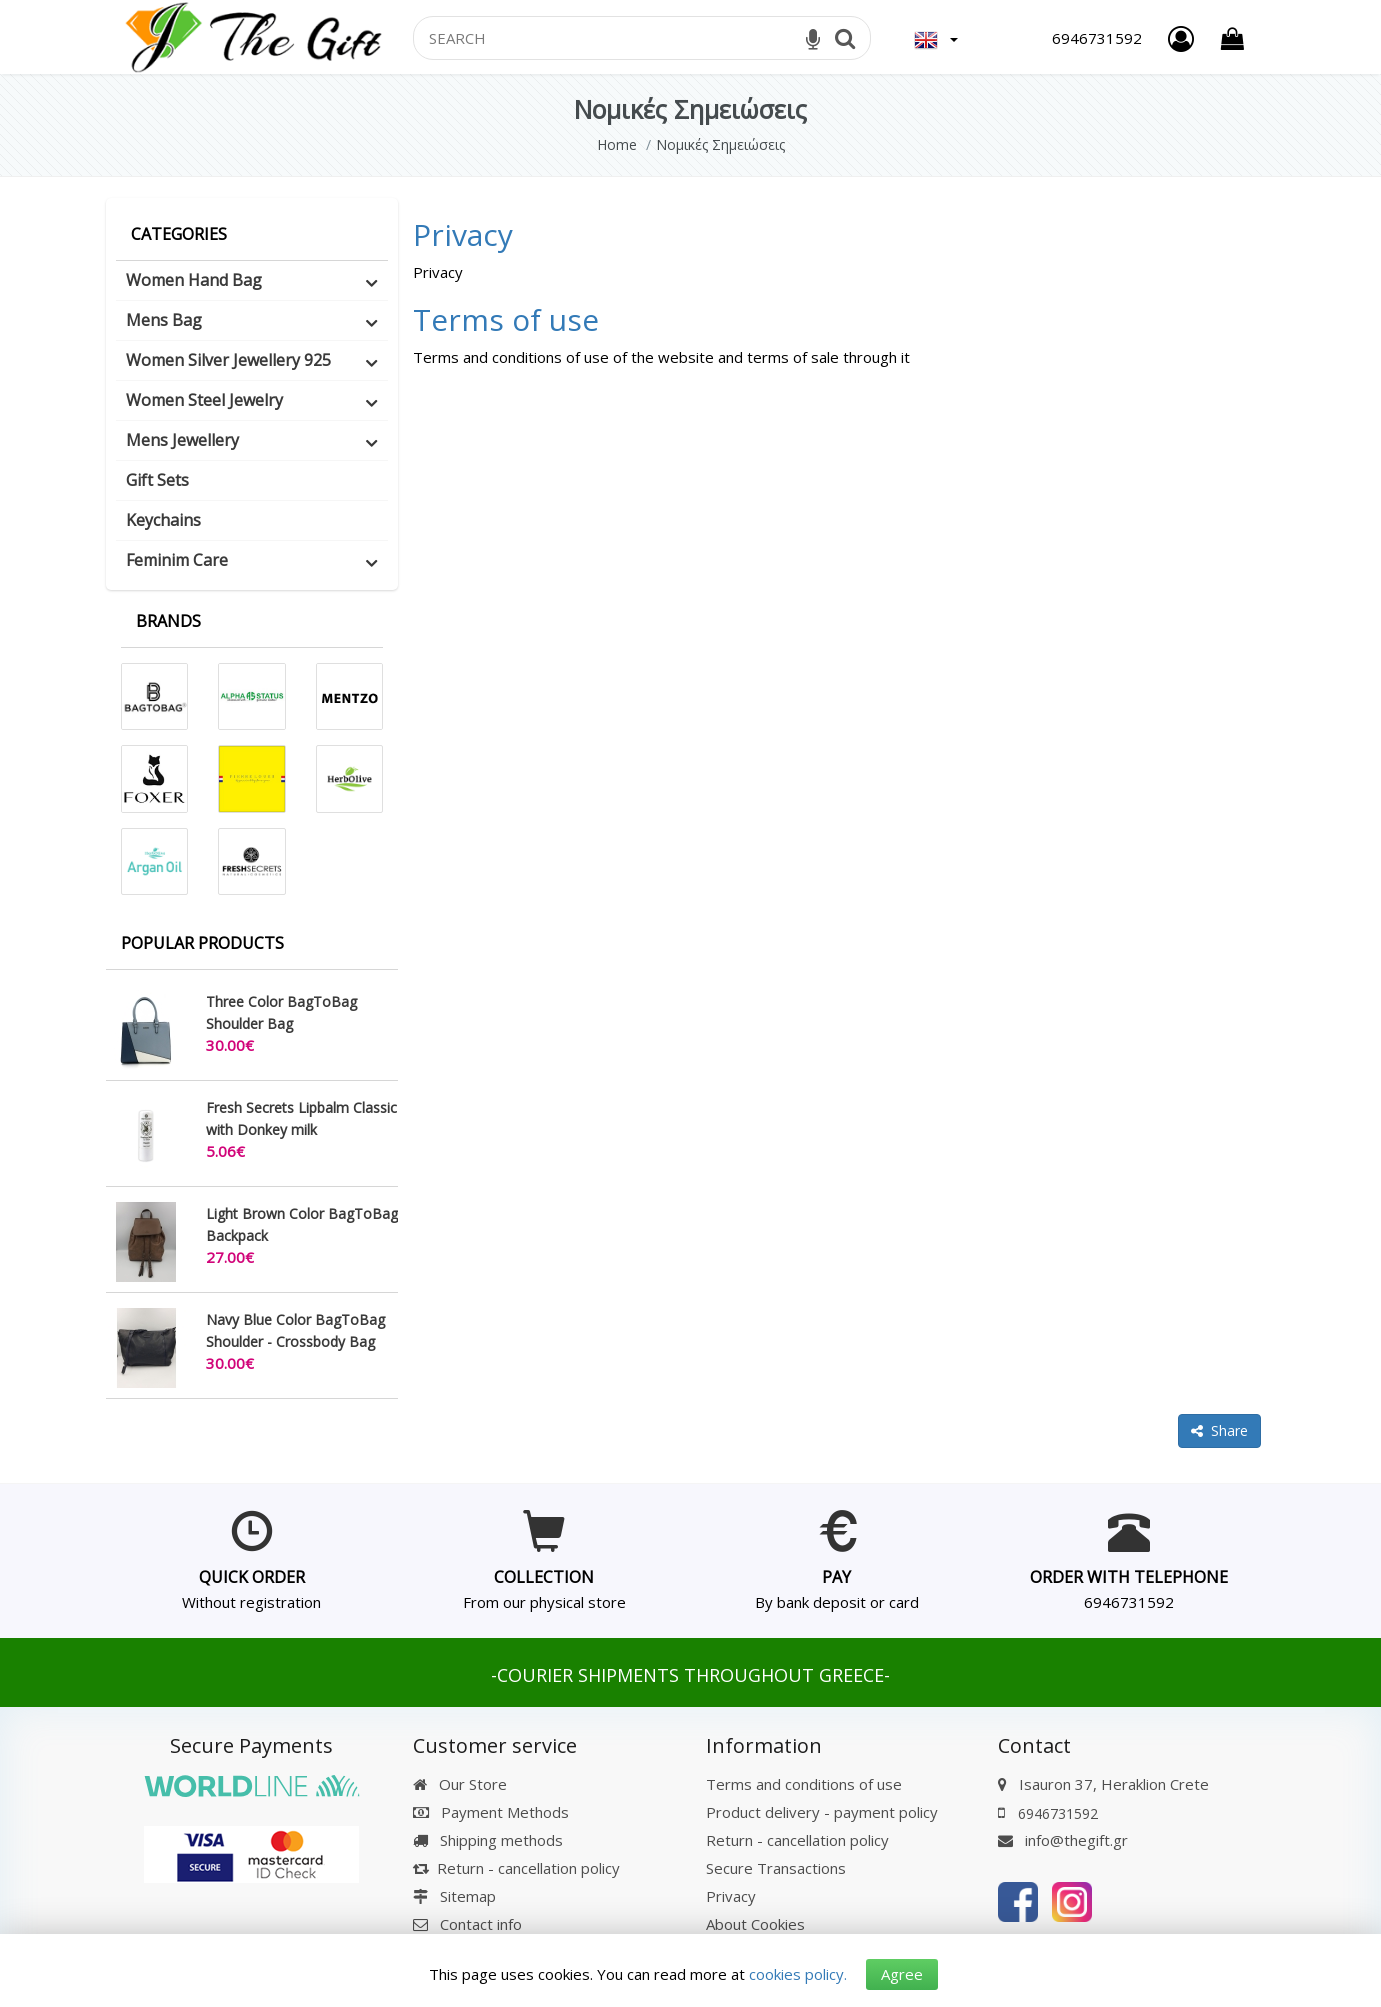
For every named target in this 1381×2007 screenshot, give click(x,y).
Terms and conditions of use (804, 1784)
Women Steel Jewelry (204, 400)
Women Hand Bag (194, 280)
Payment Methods (491, 1812)
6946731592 (1129, 1602)
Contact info (481, 1924)
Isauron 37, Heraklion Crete (1114, 1784)
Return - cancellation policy (516, 1868)
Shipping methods (488, 1840)
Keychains (163, 520)
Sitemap (454, 1896)
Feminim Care (177, 560)
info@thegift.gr (1063, 1840)
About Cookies (755, 1924)
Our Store (460, 1784)
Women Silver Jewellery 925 (228, 360)
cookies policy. (798, 1974)
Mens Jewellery (182, 440)
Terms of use (506, 319)
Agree (902, 1974)
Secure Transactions (776, 1868)
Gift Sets (157, 480)
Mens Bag (164, 320)
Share (1219, 1430)
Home (617, 144)
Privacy (463, 234)
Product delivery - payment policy (822, 1812)
